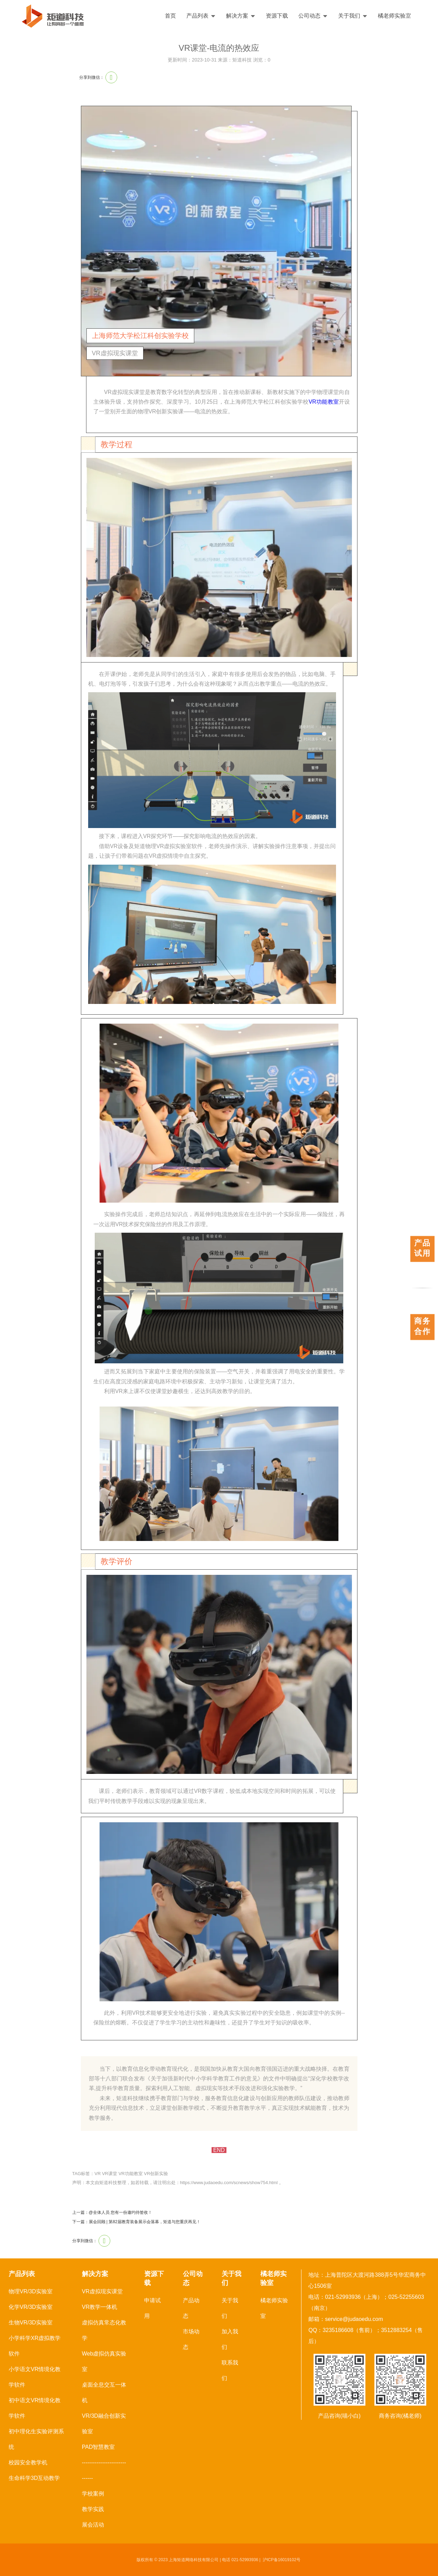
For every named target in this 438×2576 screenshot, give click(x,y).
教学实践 (93, 2509)
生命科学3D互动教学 (34, 2478)
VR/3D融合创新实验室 (104, 2423)
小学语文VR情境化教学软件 (34, 2377)
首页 (170, 16)
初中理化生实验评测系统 (36, 2439)
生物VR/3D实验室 (31, 2322)
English (413, 16)
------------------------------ (104, 2470)
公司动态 (313, 16)
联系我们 (230, 2370)
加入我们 (230, 2339)
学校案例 (93, 2494)
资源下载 (277, 16)
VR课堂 (109, 2173)
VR (97, 2173)
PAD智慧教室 (98, 2447)
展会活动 (93, 2525)
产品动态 (191, 2308)
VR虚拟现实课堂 (102, 2291)
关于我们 (352, 16)
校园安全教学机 (28, 2462)
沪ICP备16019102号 (281, 2559)
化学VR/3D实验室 (31, 2307)
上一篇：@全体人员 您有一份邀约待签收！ (112, 2212)
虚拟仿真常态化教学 (104, 2330)
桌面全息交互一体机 (104, 2392)
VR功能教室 (324, 402)
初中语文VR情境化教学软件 (34, 2408)
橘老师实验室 (394, 16)
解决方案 (240, 16)
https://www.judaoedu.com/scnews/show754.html (229, 2182)
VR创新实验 (156, 2173)
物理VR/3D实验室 (31, 2291)
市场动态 (191, 2339)
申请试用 (152, 2308)
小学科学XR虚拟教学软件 (34, 2346)
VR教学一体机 (99, 2307)
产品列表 (201, 16)
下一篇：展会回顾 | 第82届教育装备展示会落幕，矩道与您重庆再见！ (136, 2221)
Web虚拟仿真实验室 (104, 2361)
